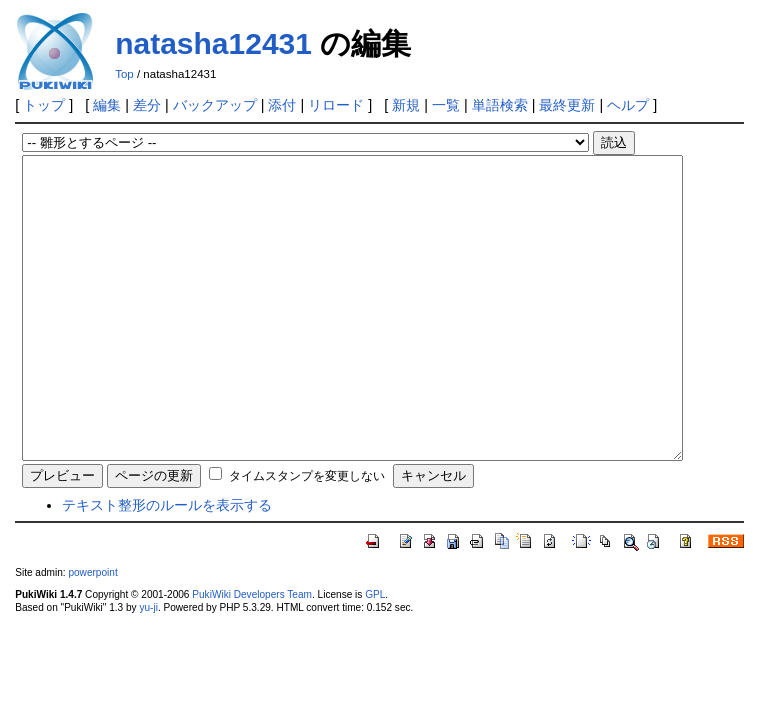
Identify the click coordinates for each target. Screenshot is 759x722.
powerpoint (92, 632)
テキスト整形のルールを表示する (167, 565)
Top (124, 74)
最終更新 (567, 105)
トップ (44, 105)
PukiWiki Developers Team (252, 654)
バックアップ (215, 105)
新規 (406, 105)
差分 (147, 105)
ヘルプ (628, 105)
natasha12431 (213, 43)
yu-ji (148, 667)
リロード (336, 105)
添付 (282, 105)
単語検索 (500, 105)
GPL (375, 654)
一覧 (446, 105)
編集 (107, 105)
